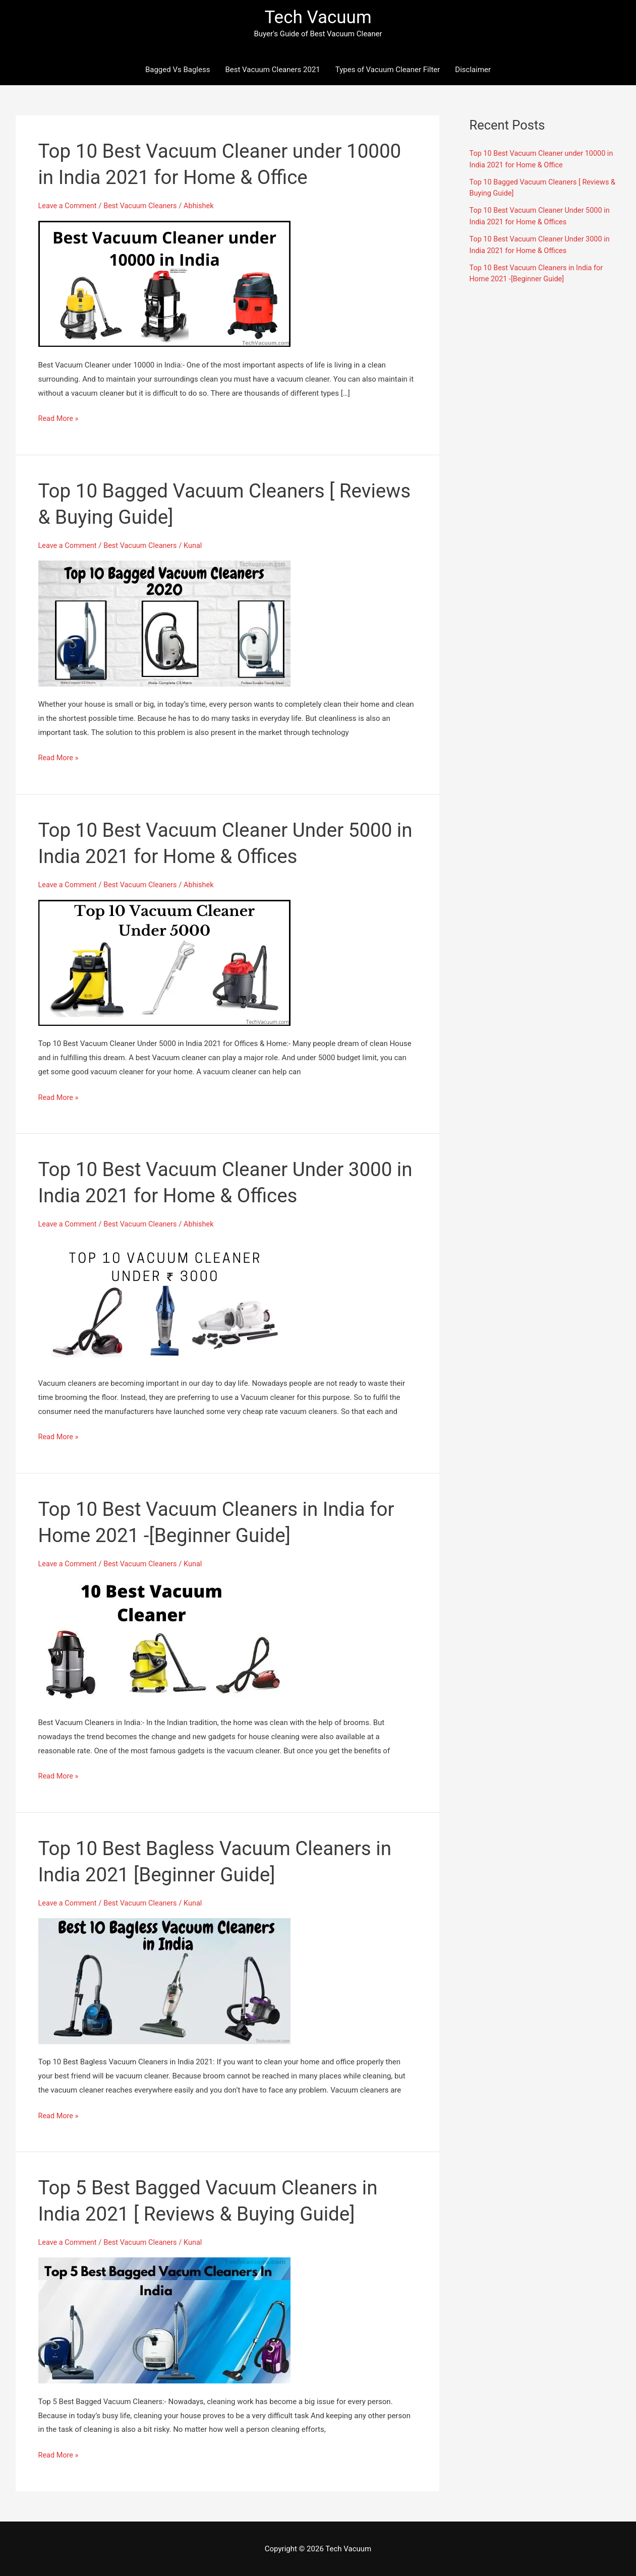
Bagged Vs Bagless (177, 70)
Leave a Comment (68, 206)
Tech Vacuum (317, 18)
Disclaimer (473, 70)
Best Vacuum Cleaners (144, 206)
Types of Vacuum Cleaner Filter (387, 70)
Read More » (59, 419)
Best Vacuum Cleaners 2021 (272, 70)
